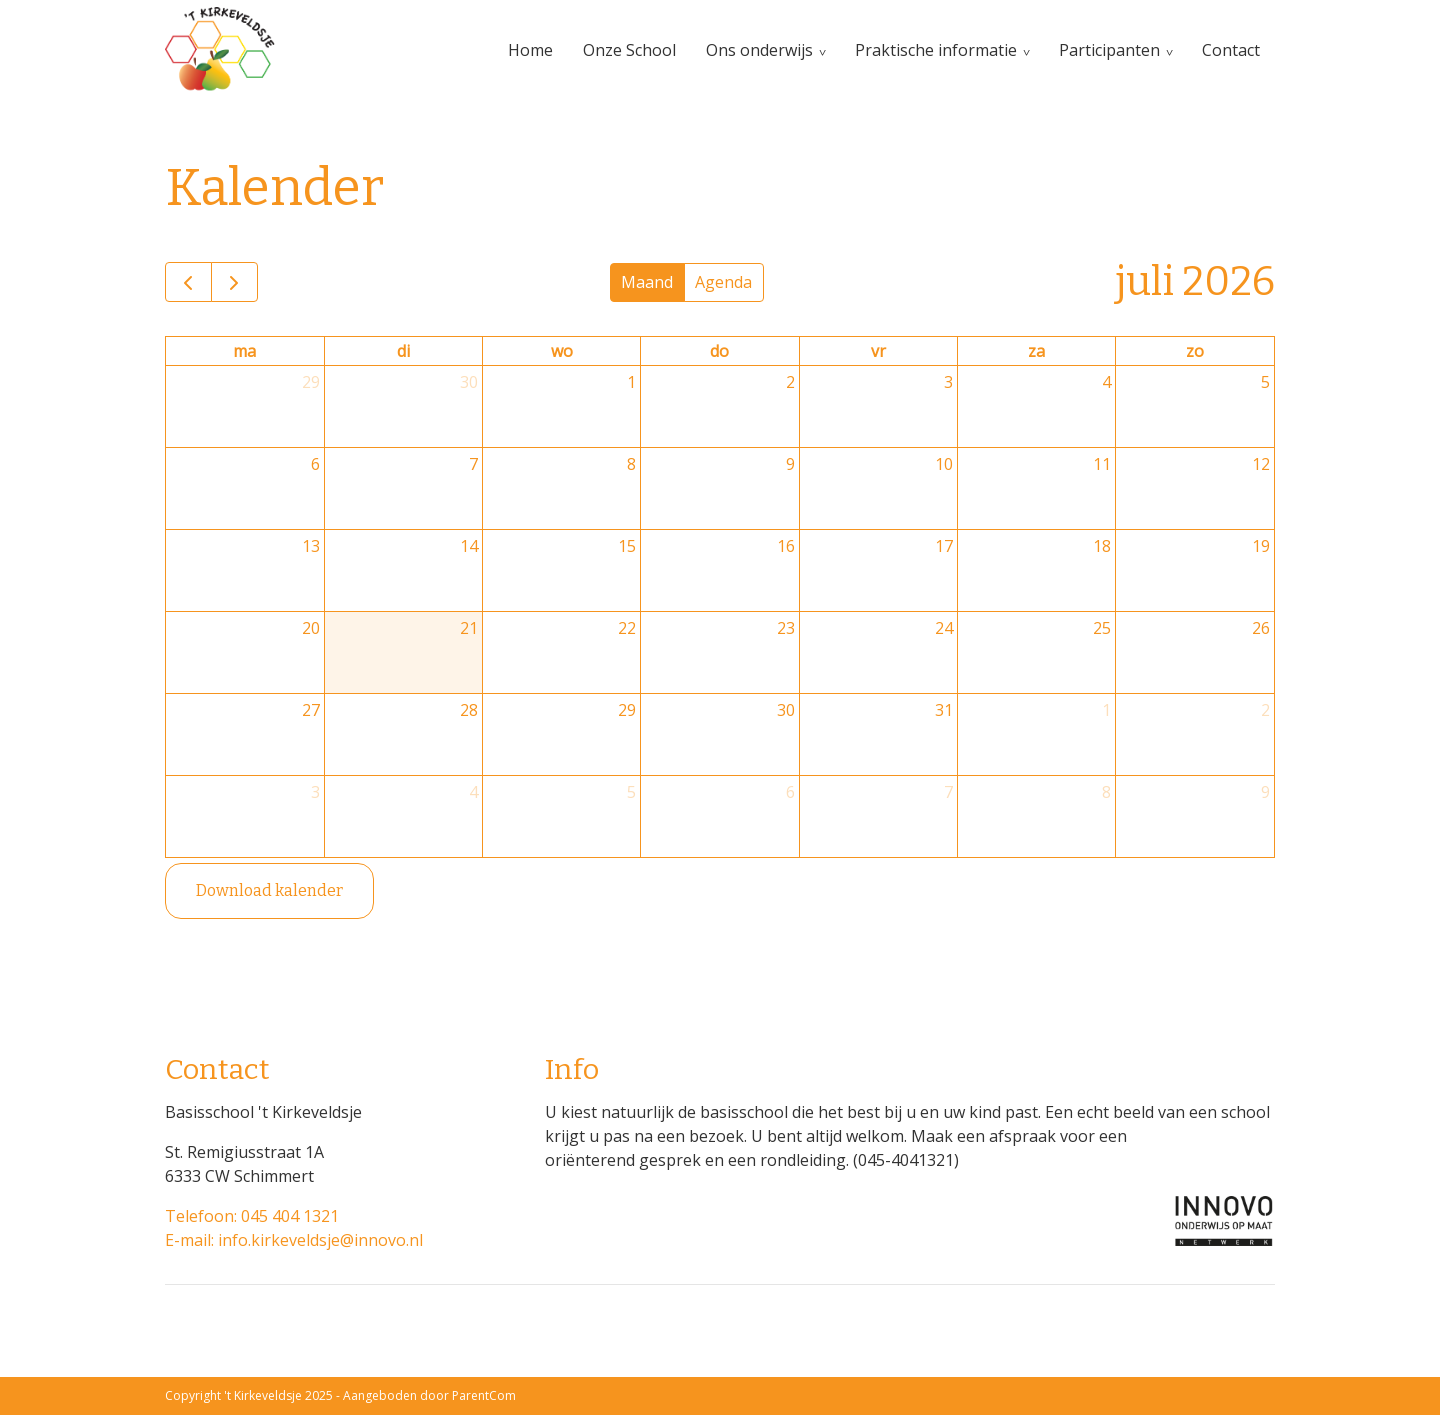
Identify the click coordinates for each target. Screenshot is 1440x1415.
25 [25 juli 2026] (1102, 628)
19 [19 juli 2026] (1261, 546)
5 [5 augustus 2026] (631, 792)
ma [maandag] (244, 351)
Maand (647, 282)
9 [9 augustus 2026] (1265, 792)
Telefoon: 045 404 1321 (252, 1216)
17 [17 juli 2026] (944, 546)
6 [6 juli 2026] (315, 464)
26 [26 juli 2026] (1261, 628)
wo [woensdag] (562, 351)
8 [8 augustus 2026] (1106, 792)
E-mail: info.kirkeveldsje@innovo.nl (294, 1240)
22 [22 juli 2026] (627, 628)
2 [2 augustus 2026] (1265, 710)
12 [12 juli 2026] (1261, 464)
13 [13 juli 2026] (311, 546)
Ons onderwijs (759, 50)
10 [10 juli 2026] (944, 464)
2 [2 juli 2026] (790, 382)
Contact (1231, 50)
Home (530, 50)
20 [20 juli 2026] (311, 628)
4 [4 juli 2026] (1106, 382)
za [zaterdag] (1036, 351)
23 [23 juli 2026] (786, 628)
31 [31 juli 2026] (944, 710)
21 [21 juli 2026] (469, 628)
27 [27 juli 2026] (311, 710)
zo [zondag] (1195, 351)
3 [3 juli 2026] (948, 382)
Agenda (723, 282)
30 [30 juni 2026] (469, 382)
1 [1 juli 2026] (631, 382)
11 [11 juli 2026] (1102, 464)
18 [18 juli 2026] (1102, 546)
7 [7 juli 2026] (473, 464)
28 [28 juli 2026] (469, 710)
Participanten (1109, 50)
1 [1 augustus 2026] (1106, 710)
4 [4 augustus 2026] (473, 792)
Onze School (629, 50)
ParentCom (484, 1395)
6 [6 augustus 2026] (790, 792)
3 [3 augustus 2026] (315, 792)
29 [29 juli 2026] (627, 710)
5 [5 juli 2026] (1265, 382)
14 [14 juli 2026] (469, 546)
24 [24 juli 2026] (944, 628)
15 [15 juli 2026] (627, 546)
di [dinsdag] (403, 351)
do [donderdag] (719, 351)
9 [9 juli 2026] (790, 464)
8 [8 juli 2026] (631, 464)
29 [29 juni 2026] (311, 382)
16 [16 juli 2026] (786, 546)
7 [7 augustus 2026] (948, 792)
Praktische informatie (936, 50)
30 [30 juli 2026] (786, 710)
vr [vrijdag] (878, 351)
